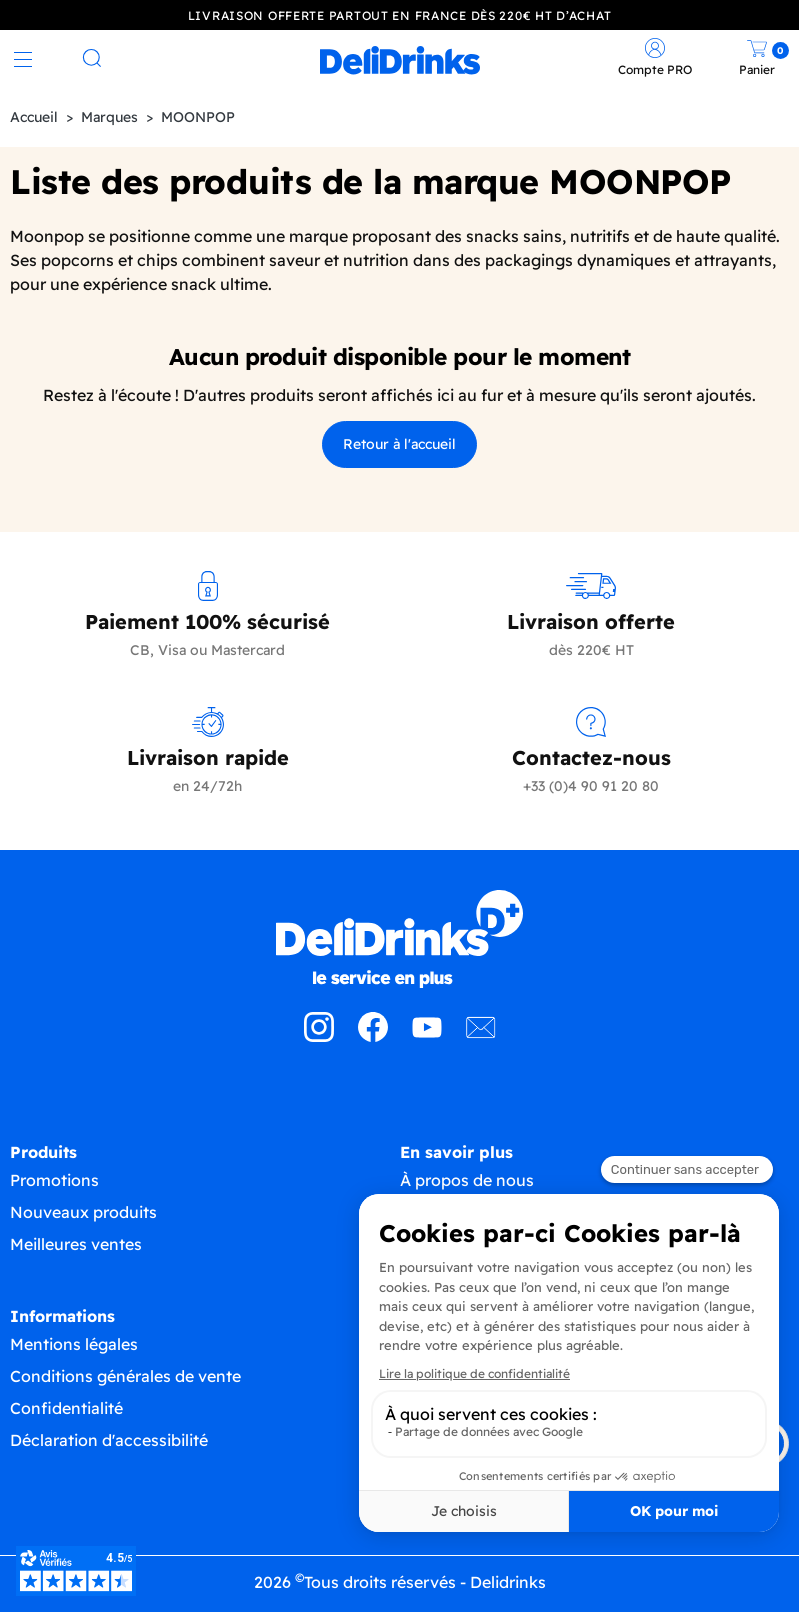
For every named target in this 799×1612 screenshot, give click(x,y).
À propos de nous (467, 1180)
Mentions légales (74, 1344)
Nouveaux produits (83, 1212)
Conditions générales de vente (125, 1376)
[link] (400, 60)
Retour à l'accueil (399, 444)
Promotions (54, 1180)
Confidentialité (66, 1408)
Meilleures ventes (76, 1244)
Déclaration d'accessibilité (109, 1440)
